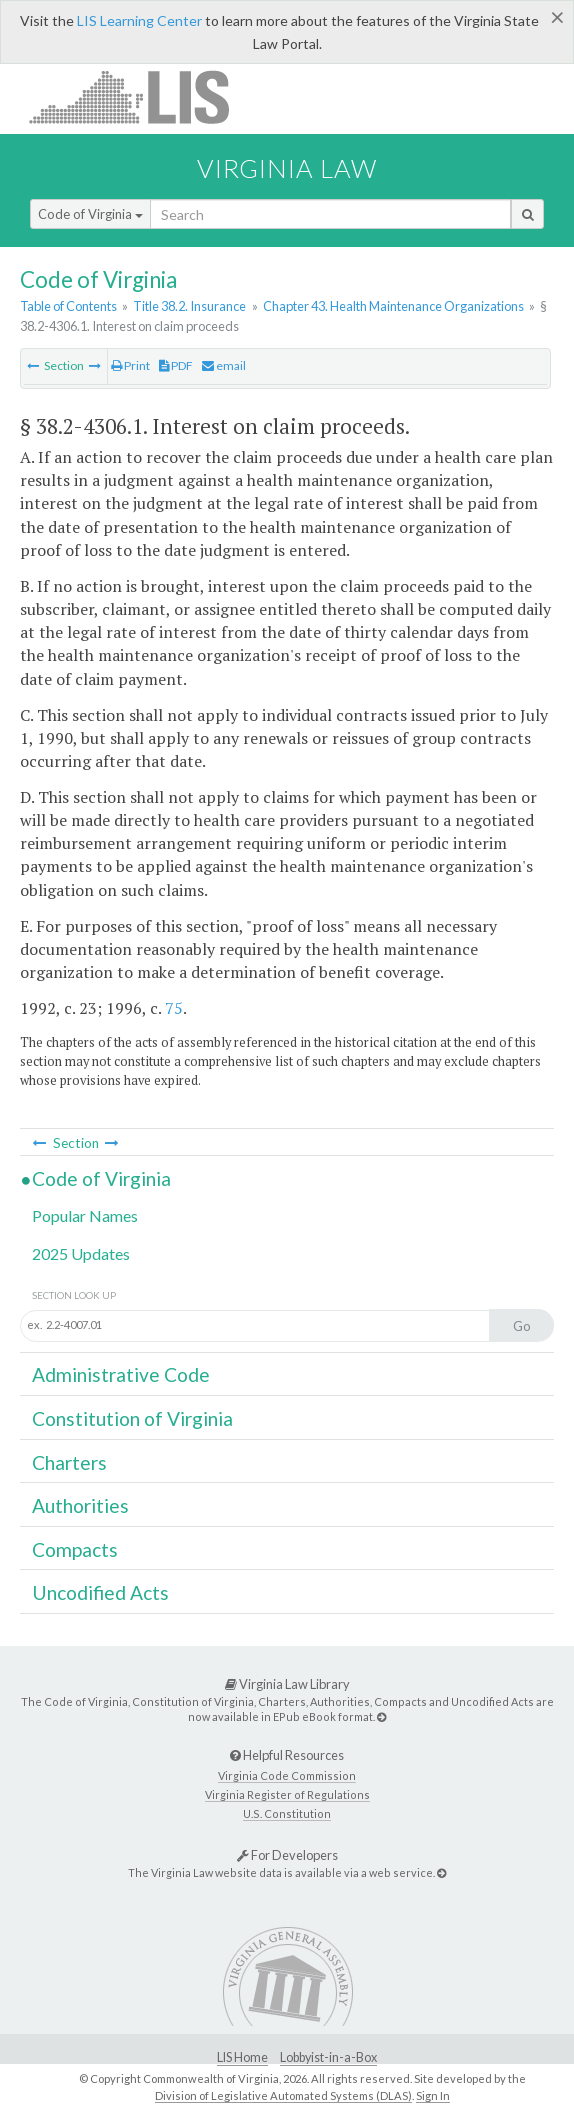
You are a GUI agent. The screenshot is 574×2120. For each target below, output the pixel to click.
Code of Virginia (90, 214)
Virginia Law (287, 168)
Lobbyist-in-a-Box (328, 2057)
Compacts (75, 1549)
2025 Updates (81, 1253)
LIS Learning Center (139, 20)
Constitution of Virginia (132, 1418)
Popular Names (85, 1215)
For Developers (287, 1855)
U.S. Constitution (287, 1813)
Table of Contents (68, 306)
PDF (176, 365)
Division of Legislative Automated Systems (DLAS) (283, 2095)
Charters (69, 1462)
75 (174, 1008)
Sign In (433, 2095)
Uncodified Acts (100, 1592)
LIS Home (242, 2057)
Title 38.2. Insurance (189, 306)
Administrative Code (121, 1374)
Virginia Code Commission (287, 1775)
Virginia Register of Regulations (287, 1794)
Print (130, 365)
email (224, 365)
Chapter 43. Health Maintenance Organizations (393, 306)
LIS (140, 96)
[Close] (557, 17)
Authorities (80, 1505)
